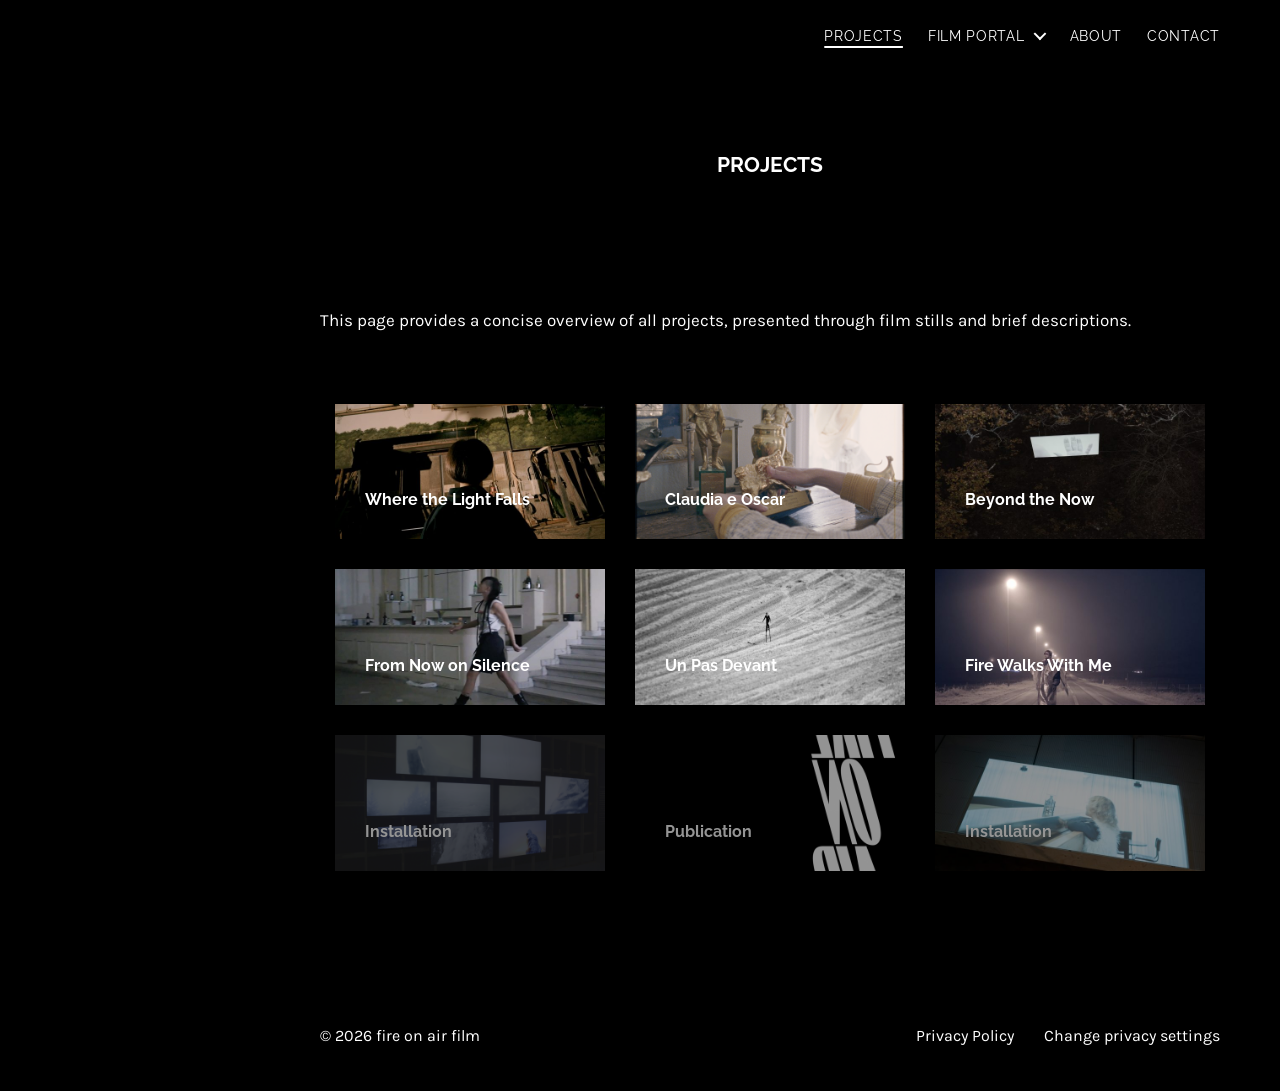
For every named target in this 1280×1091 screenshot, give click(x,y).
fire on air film (428, 1035)
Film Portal (976, 36)
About (1096, 36)
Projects (863, 36)
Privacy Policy (965, 1035)
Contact (1183, 36)
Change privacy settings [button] (1132, 1035)
